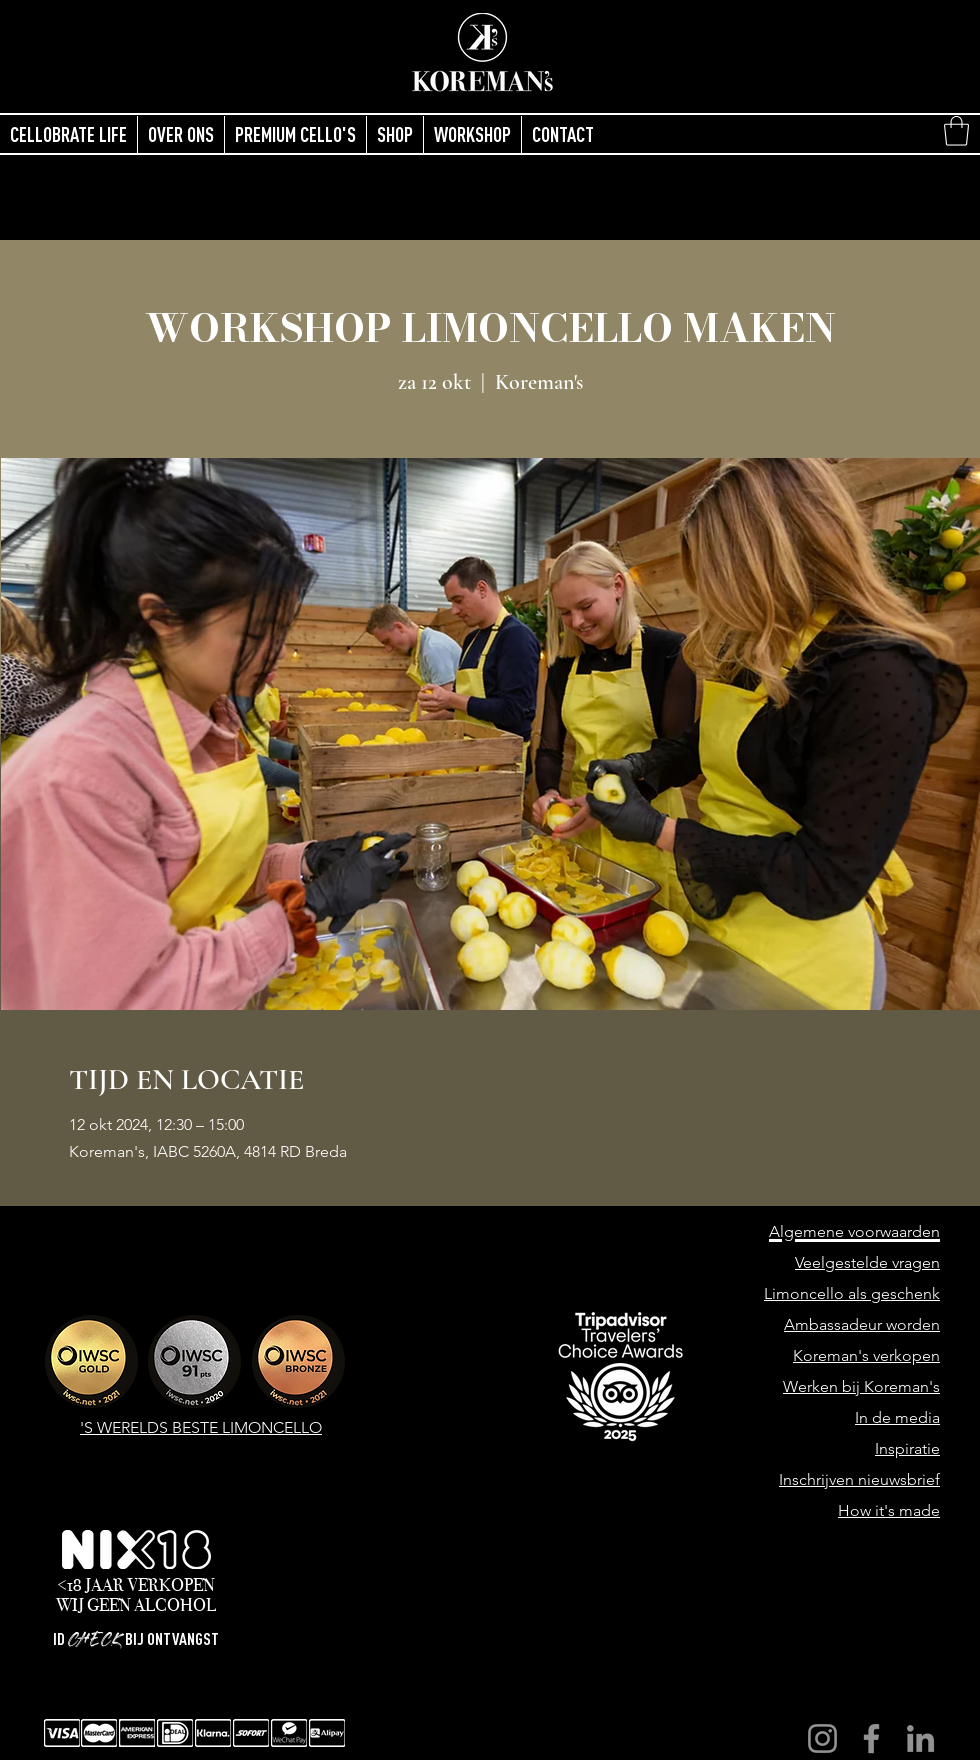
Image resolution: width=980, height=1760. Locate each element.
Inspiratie (907, 1448)
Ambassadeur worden (862, 1324)
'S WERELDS (126, 1427)
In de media (897, 1417)
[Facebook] (871, 1738)
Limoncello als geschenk (852, 1293)
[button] (956, 131)
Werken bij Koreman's (861, 1386)
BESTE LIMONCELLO (247, 1427)
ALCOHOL (175, 1605)
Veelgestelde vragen (867, 1262)
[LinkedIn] (920, 1738)
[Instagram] (822, 1738)
